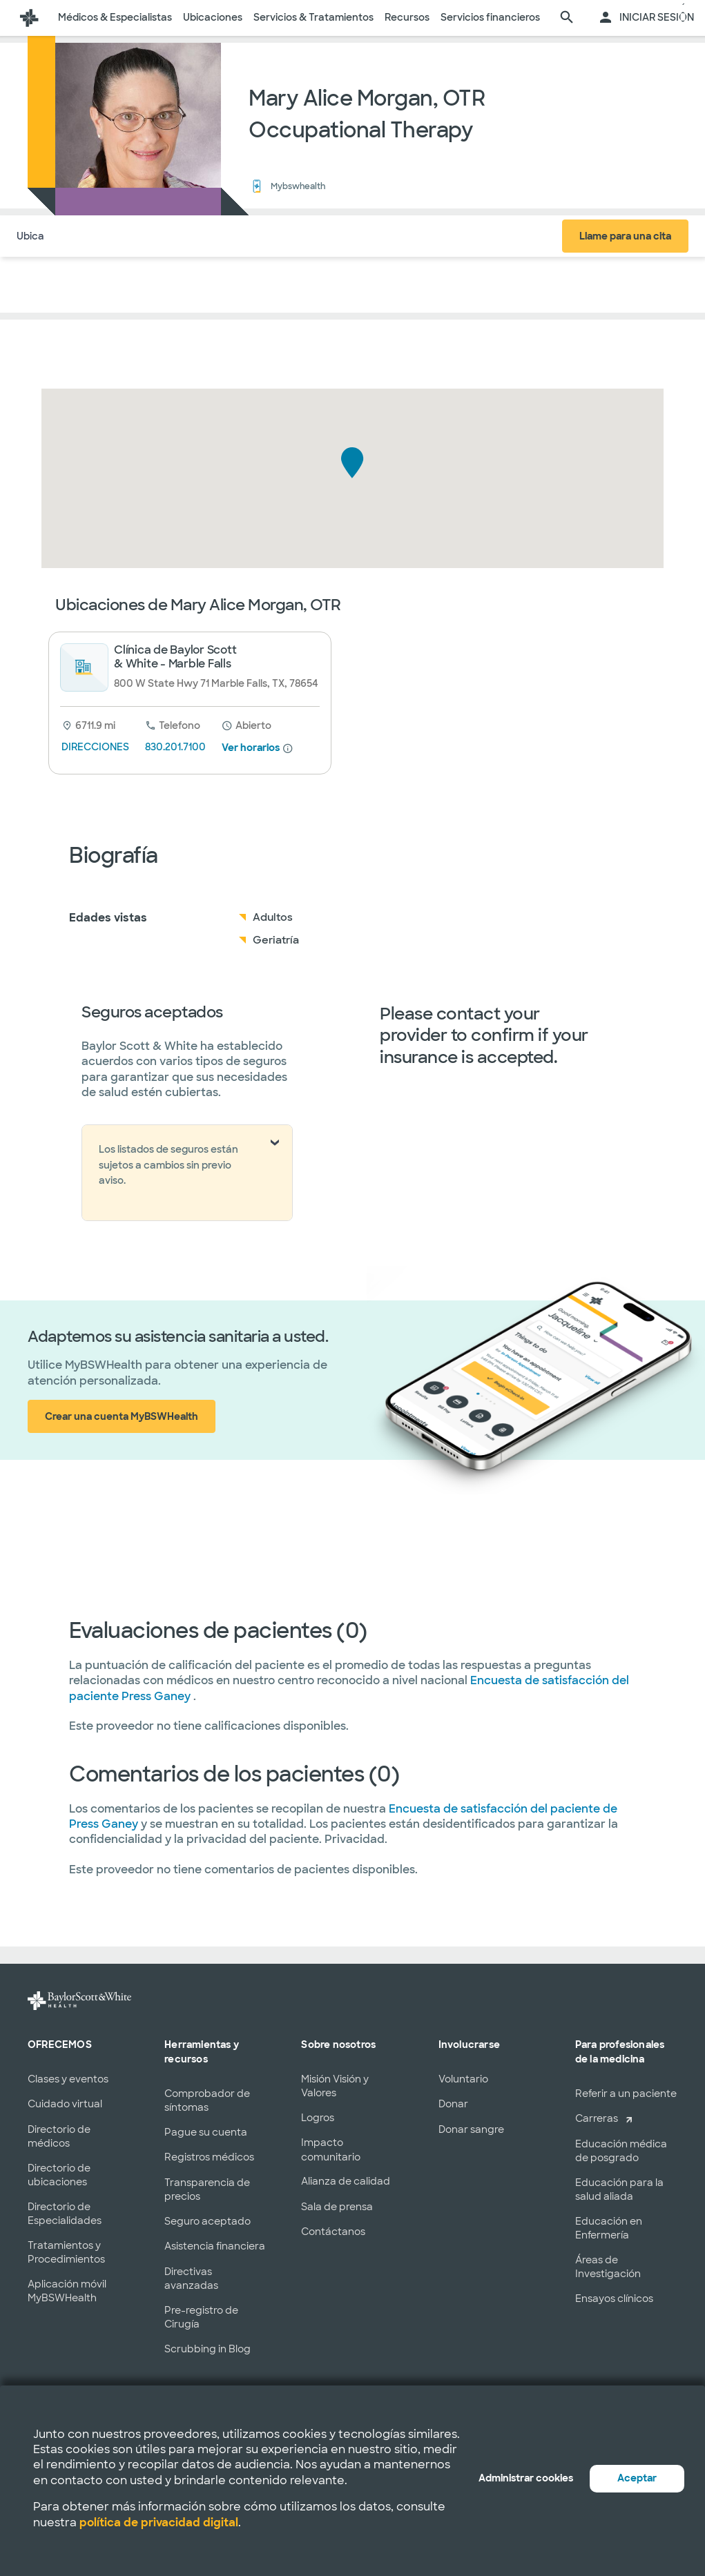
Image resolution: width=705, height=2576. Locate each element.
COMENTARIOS (283, 236)
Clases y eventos (68, 2079)
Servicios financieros (490, 17)
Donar (453, 2104)
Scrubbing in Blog (207, 2349)
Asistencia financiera (214, 2246)
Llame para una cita (625, 236)
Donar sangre (471, 2129)
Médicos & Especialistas (115, 17)
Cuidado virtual (65, 2104)
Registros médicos (209, 2157)
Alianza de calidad (345, 2181)
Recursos (407, 17)
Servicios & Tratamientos (313, 17)
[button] (352, 462)
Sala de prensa (337, 2207)
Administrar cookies (526, 2478)
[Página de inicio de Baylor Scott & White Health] (29, 18)
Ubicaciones (212, 17)
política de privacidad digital (158, 2522)
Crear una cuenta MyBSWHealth (121, 1416)
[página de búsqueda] (567, 18)
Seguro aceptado (207, 2221)
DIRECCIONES (95, 747)
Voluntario (463, 2079)
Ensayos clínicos (614, 2298)
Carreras (596, 2118)
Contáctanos (333, 2231)
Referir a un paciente (626, 2093)
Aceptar (637, 2478)
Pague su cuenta (205, 2132)
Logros (317, 2117)
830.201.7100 (175, 747)
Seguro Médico (195, 236)
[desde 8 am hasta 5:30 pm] (246, 725)
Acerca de (117, 236)
